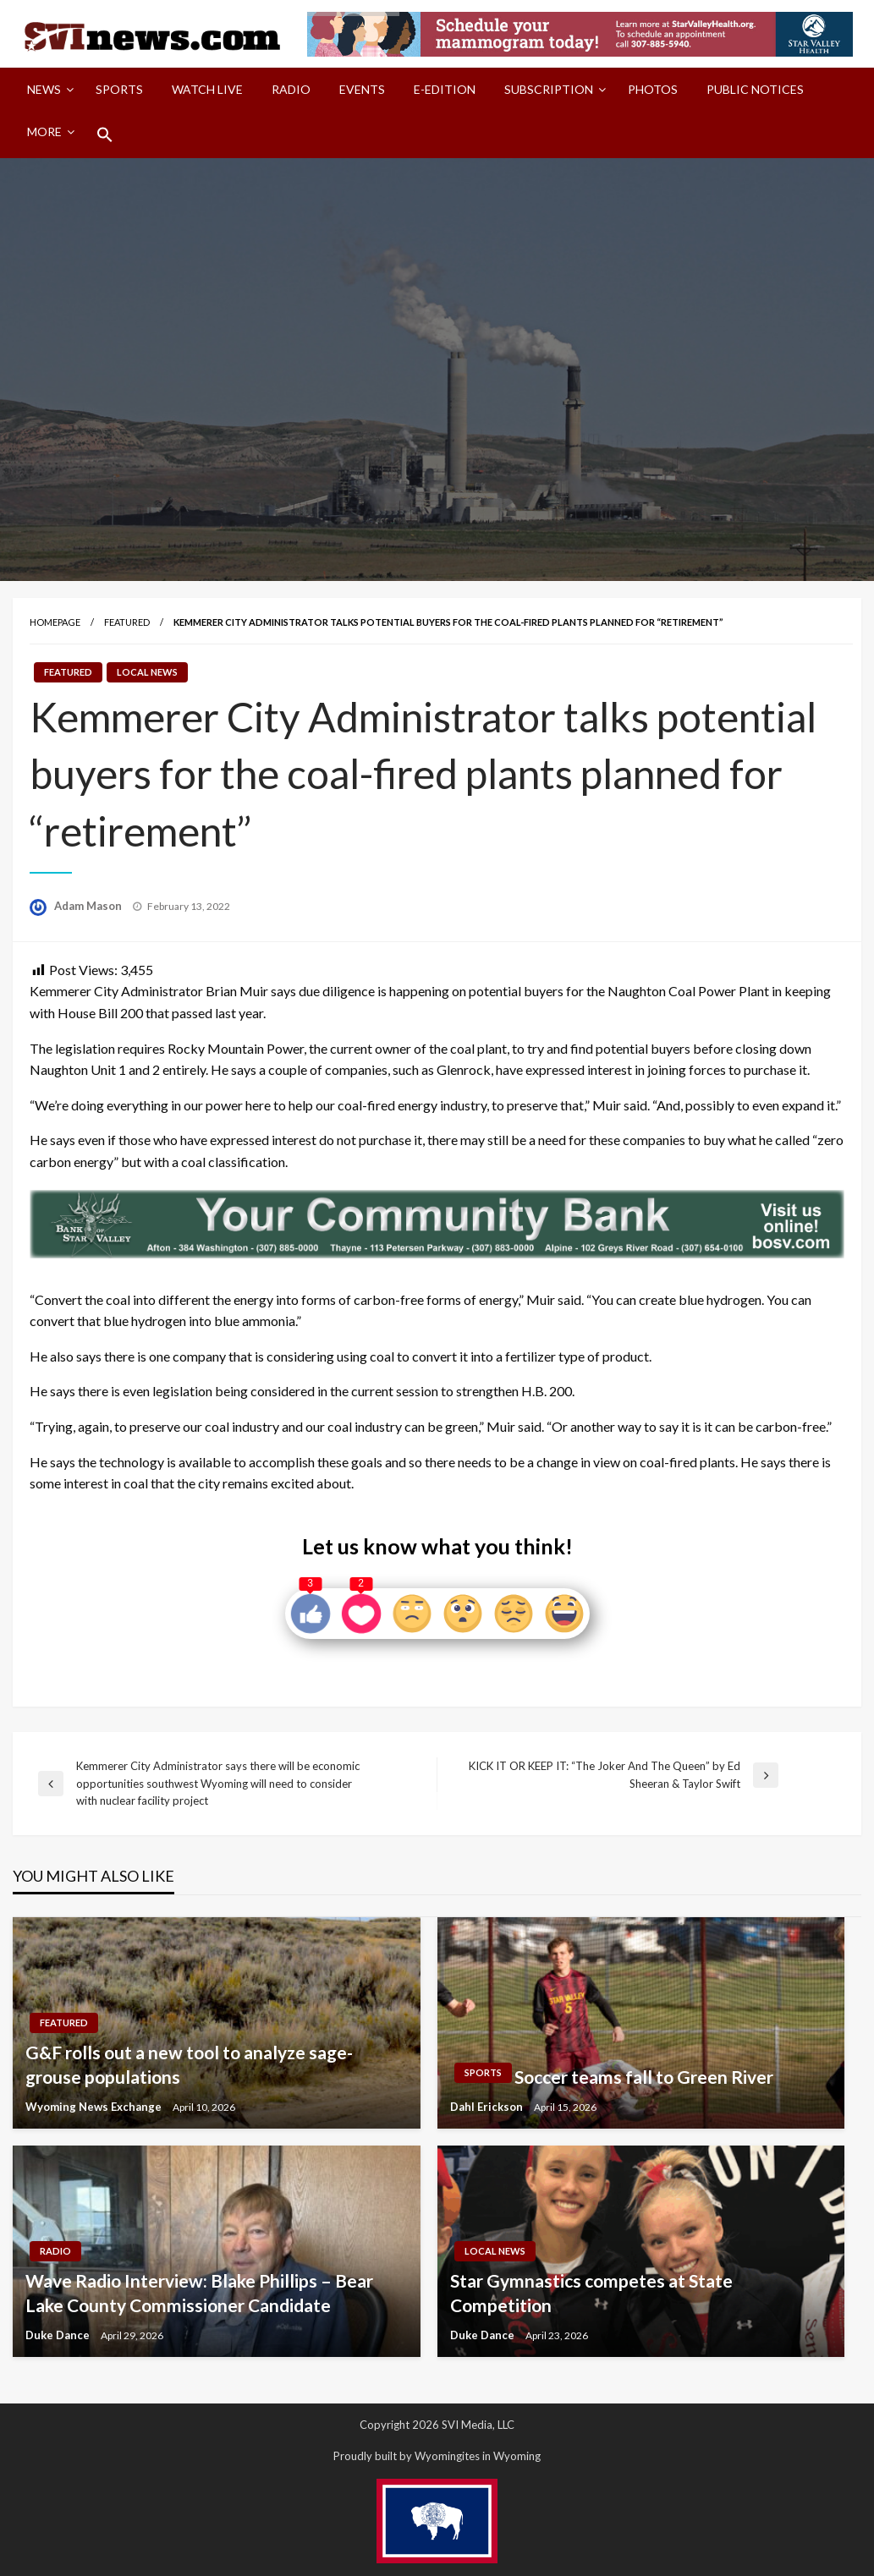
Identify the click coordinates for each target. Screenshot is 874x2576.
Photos (653, 89)
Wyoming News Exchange (94, 2106)
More (44, 131)
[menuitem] (47, 90)
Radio (291, 89)
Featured (127, 622)
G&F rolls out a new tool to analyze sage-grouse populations (189, 2064)
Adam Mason (89, 906)
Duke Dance (58, 2335)
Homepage (55, 622)
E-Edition (444, 89)
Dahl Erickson (487, 2106)
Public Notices (755, 89)
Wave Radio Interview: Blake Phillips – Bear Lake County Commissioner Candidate (199, 2293)
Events (362, 89)
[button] (105, 134)
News (44, 89)
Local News (147, 671)
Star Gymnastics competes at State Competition (591, 2293)
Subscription (548, 89)
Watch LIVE (207, 89)
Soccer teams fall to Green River (643, 2076)
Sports (119, 89)
